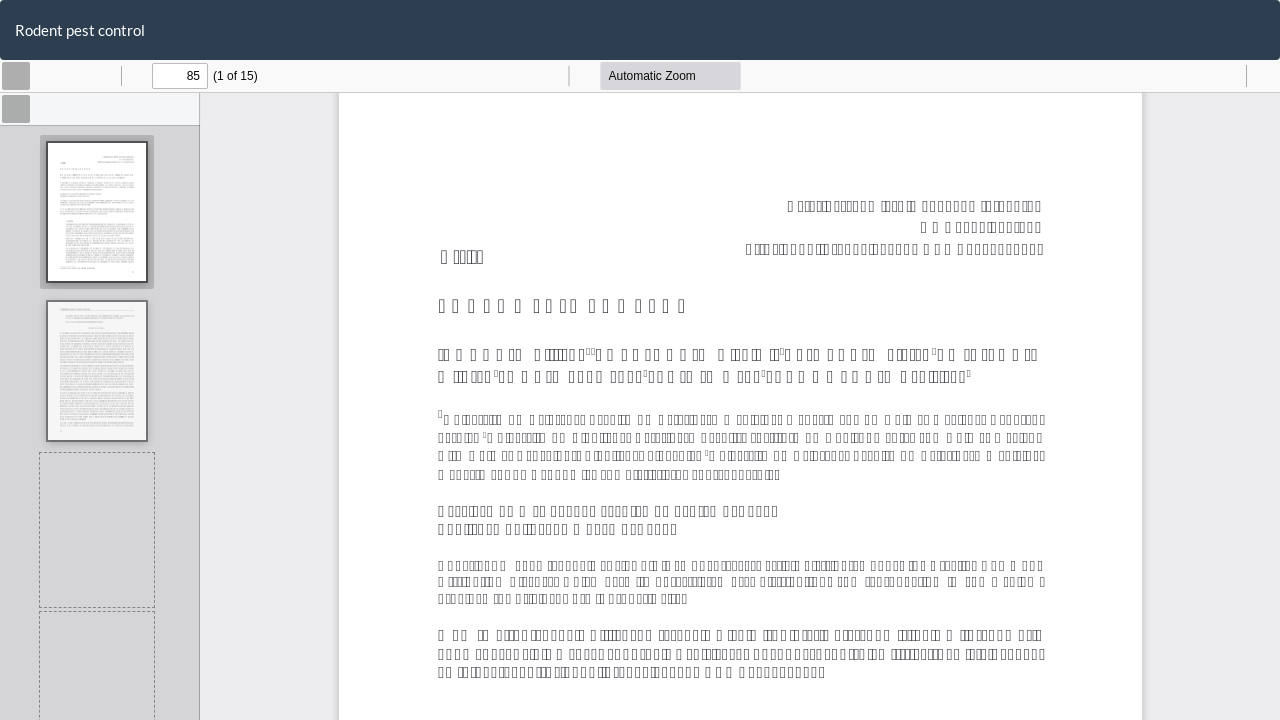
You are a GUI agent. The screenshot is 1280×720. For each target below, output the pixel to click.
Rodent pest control (80, 30)
